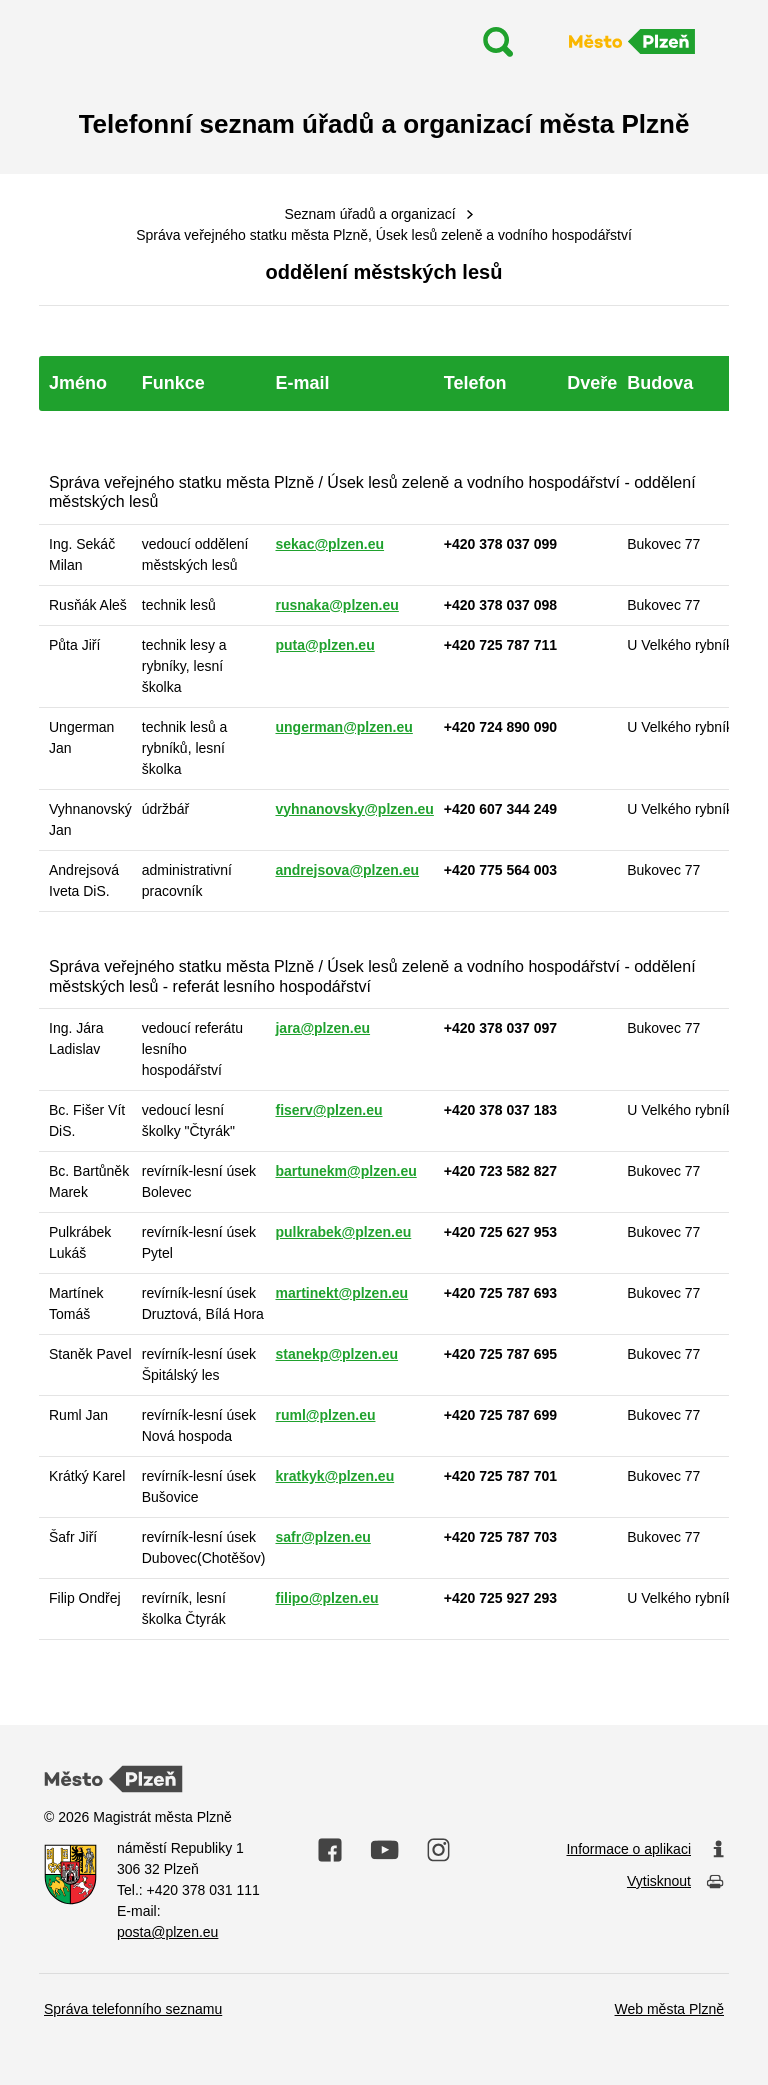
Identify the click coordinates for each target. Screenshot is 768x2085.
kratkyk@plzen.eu (334, 1476)
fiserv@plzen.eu (328, 1110)
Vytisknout (675, 1882)
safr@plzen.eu (322, 1537)
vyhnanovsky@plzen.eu (354, 809)
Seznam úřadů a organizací (369, 214)
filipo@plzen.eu (326, 1598)
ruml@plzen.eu (325, 1415)
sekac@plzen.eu (329, 544)
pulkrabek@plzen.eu (343, 1232)
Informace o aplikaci (645, 1850)
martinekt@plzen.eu (341, 1293)
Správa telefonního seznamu (133, 2009)
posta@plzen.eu (167, 1932)
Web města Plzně (669, 2009)
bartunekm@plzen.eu (345, 1171)
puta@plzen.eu (324, 645)
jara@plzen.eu (322, 1028)
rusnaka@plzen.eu (336, 605)
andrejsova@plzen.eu (347, 870)
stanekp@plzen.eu (336, 1354)
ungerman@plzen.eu (343, 727)
